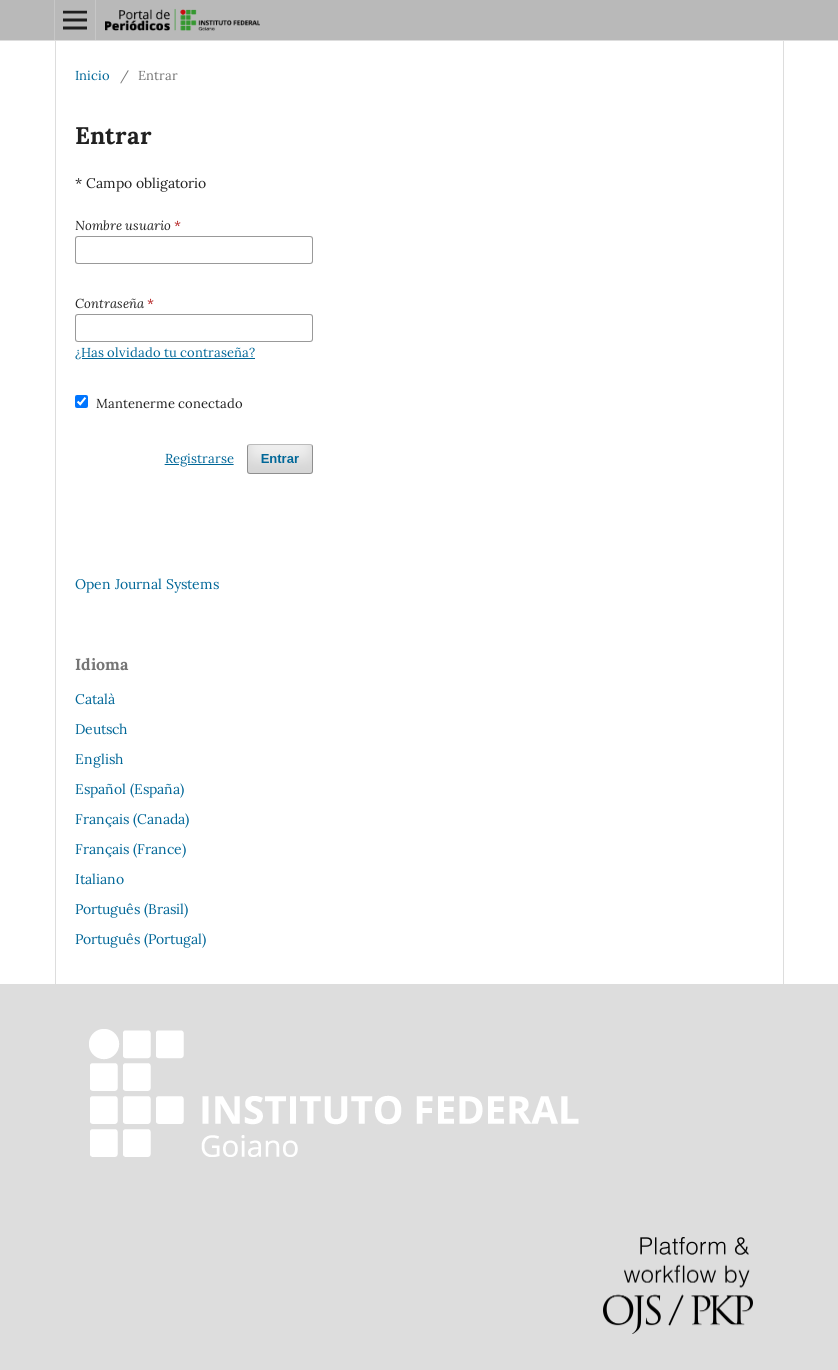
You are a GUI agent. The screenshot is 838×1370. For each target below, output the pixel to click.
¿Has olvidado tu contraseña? (165, 352)
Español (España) (129, 789)
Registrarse (199, 458)
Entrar (280, 458)
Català (95, 699)
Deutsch (101, 729)
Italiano (99, 879)
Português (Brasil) (131, 909)
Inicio (92, 75)
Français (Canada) (132, 819)
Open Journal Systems (147, 584)
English (99, 759)
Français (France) (130, 849)
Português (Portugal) (140, 939)
